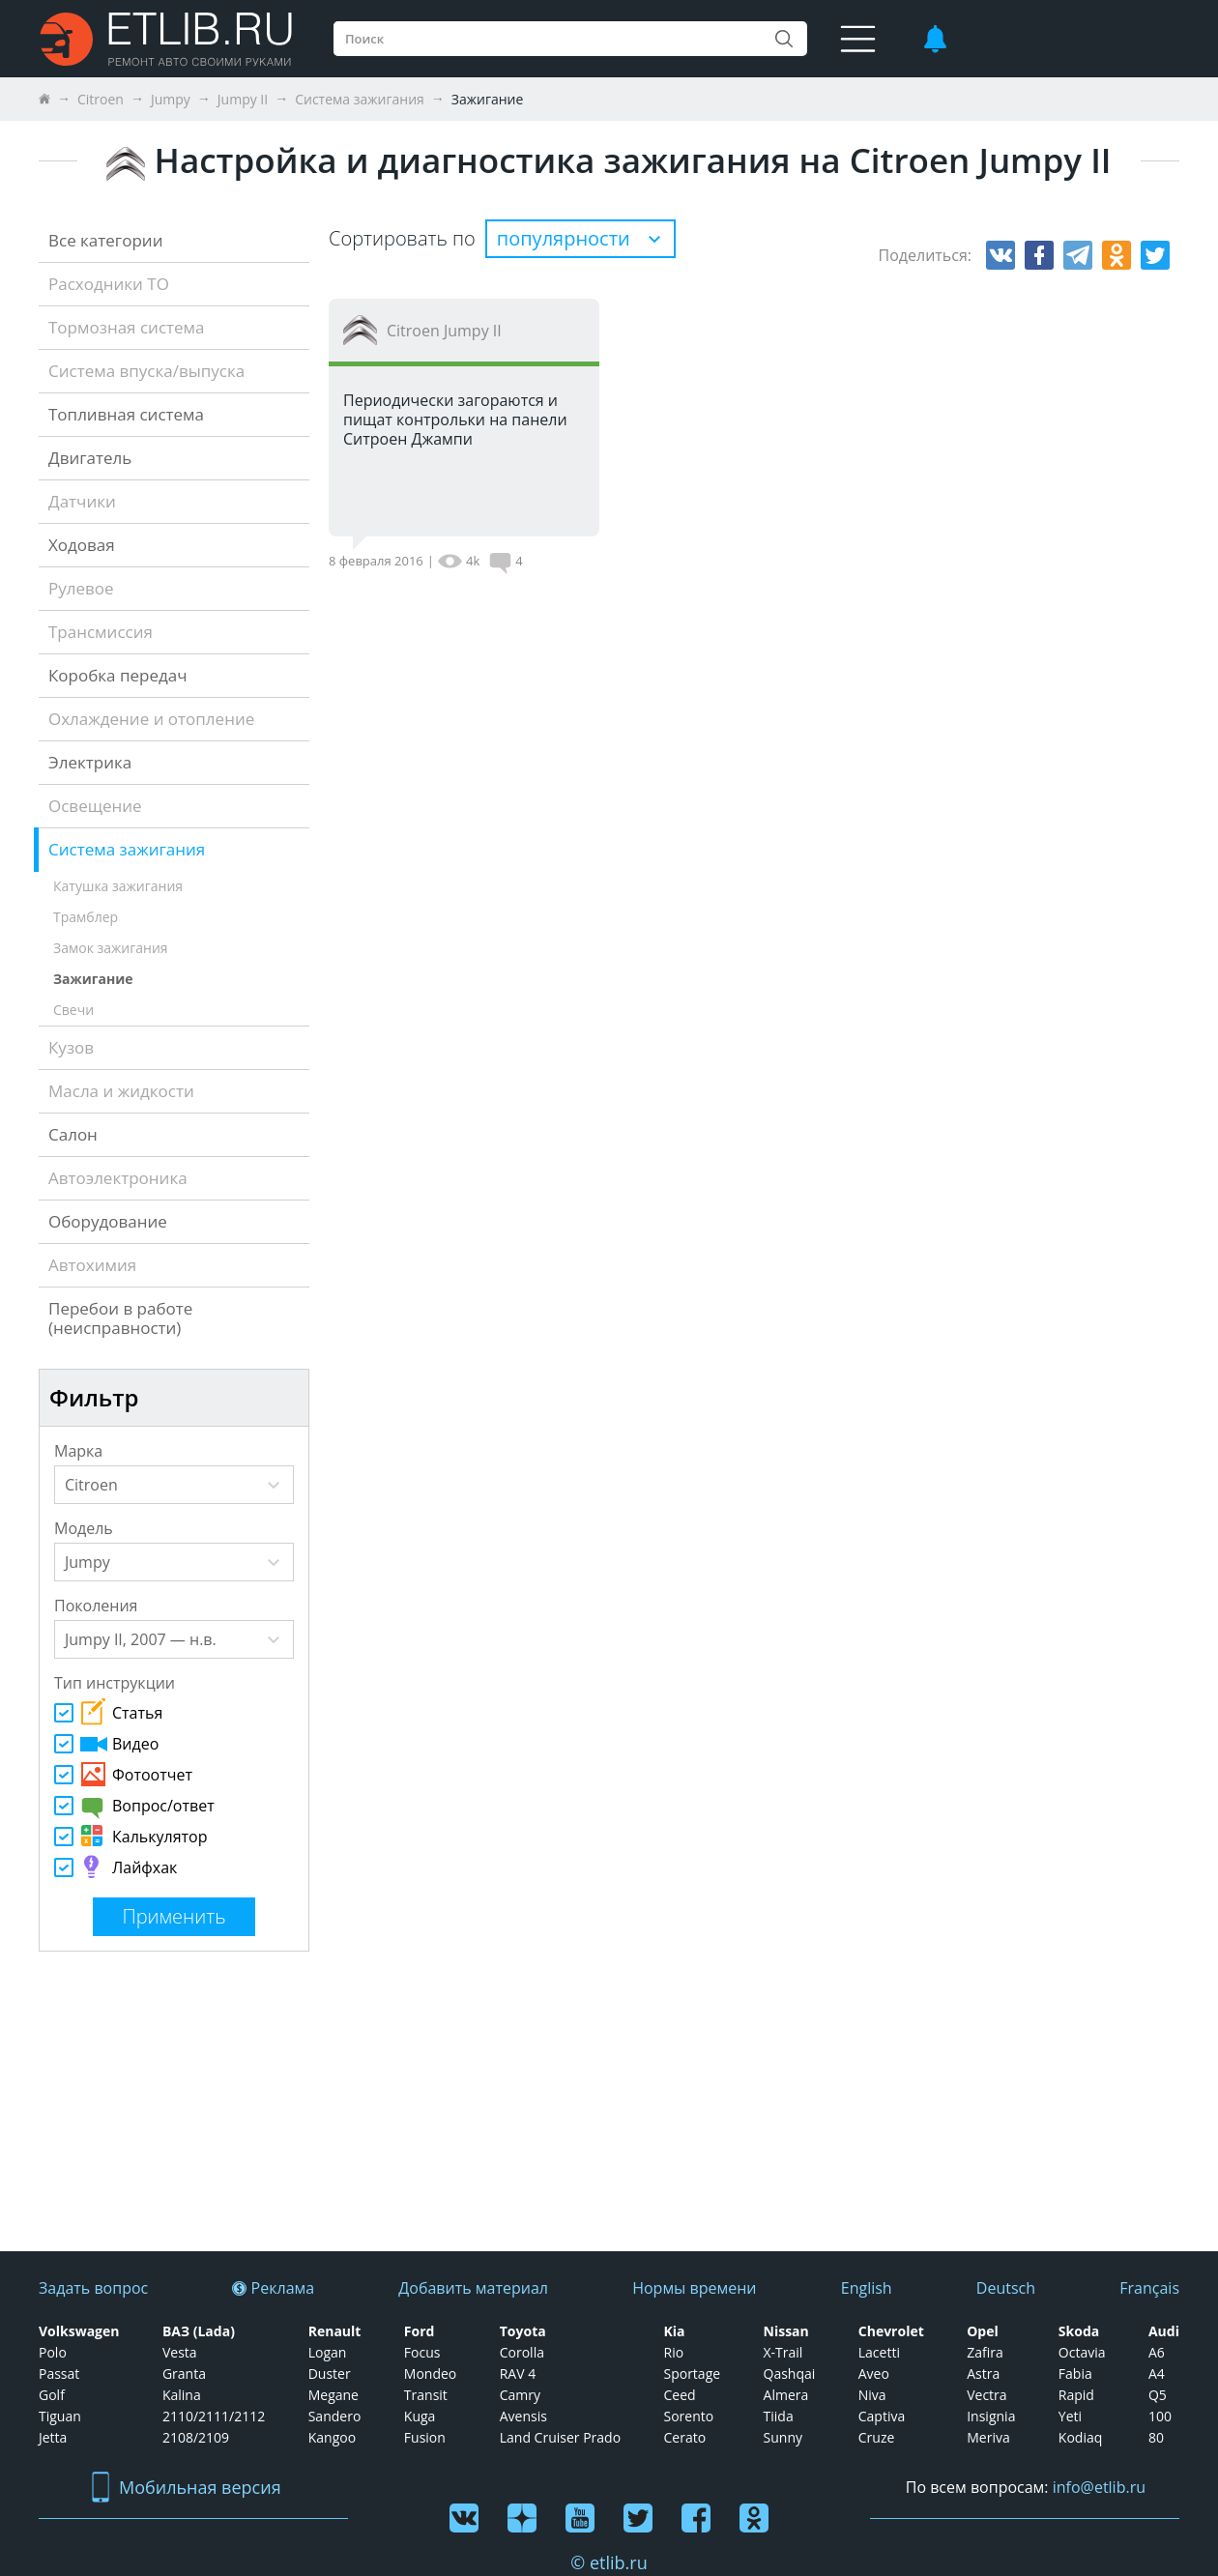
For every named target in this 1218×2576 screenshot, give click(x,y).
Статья (108, 1711)
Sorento (688, 2416)
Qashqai (790, 2374)
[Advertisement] (152, 2101)
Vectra (986, 2395)
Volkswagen (79, 2331)
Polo (53, 2352)
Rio (673, 2352)
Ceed (679, 2395)
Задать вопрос (93, 2288)
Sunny (783, 2438)
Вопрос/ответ (134, 1807)
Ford (419, 2331)
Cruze (876, 2438)
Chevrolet (891, 2331)
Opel (983, 2331)
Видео (106, 1743)
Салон (73, 1134)
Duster (329, 2374)
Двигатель (89, 458)
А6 (1156, 2352)
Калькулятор (130, 1836)
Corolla (522, 2352)
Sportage (691, 2374)
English (866, 2288)
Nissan (786, 2331)
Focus (422, 2352)
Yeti (1070, 2416)
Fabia (1075, 2374)
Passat (59, 2374)
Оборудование (107, 1221)
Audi (1163, 2331)
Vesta (179, 2352)
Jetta (53, 2438)
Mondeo (430, 2374)
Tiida (779, 2416)
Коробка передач (118, 675)
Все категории (105, 240)
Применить (173, 1916)
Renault (335, 2331)
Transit (426, 2395)
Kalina (181, 2395)
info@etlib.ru (1099, 2487)
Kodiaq (1080, 2438)
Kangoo (332, 2438)
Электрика (89, 762)
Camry (520, 2395)
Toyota (523, 2331)
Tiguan (60, 2416)
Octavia (1082, 2352)
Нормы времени (694, 2288)
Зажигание (93, 979)
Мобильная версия (186, 2488)
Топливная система (126, 414)
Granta (184, 2374)
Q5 (1157, 2395)
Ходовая (81, 545)
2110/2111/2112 (213, 2416)
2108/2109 (195, 2438)
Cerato (684, 2438)
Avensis (523, 2416)
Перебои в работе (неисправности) (120, 1318)
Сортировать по (402, 238)
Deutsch (1005, 2288)
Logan (327, 2352)
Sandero (335, 2416)
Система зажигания (126, 849)
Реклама (273, 2288)
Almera (786, 2395)
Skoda (1078, 2331)
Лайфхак (115, 1866)
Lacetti (879, 2352)
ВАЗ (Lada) (198, 2331)
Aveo (873, 2374)
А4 (1156, 2374)
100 (1160, 2416)
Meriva (988, 2438)
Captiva (881, 2416)
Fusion (425, 2438)
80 (1156, 2438)
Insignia (991, 2416)
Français (1149, 2288)
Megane (333, 2395)
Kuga (420, 2416)
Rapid (1076, 2395)
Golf (52, 2395)
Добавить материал (473, 2288)
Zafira (985, 2352)
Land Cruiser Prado (560, 2438)
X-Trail (783, 2352)
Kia (673, 2331)
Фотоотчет (123, 1774)
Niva (872, 2395)
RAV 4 (518, 2374)
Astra (983, 2374)
